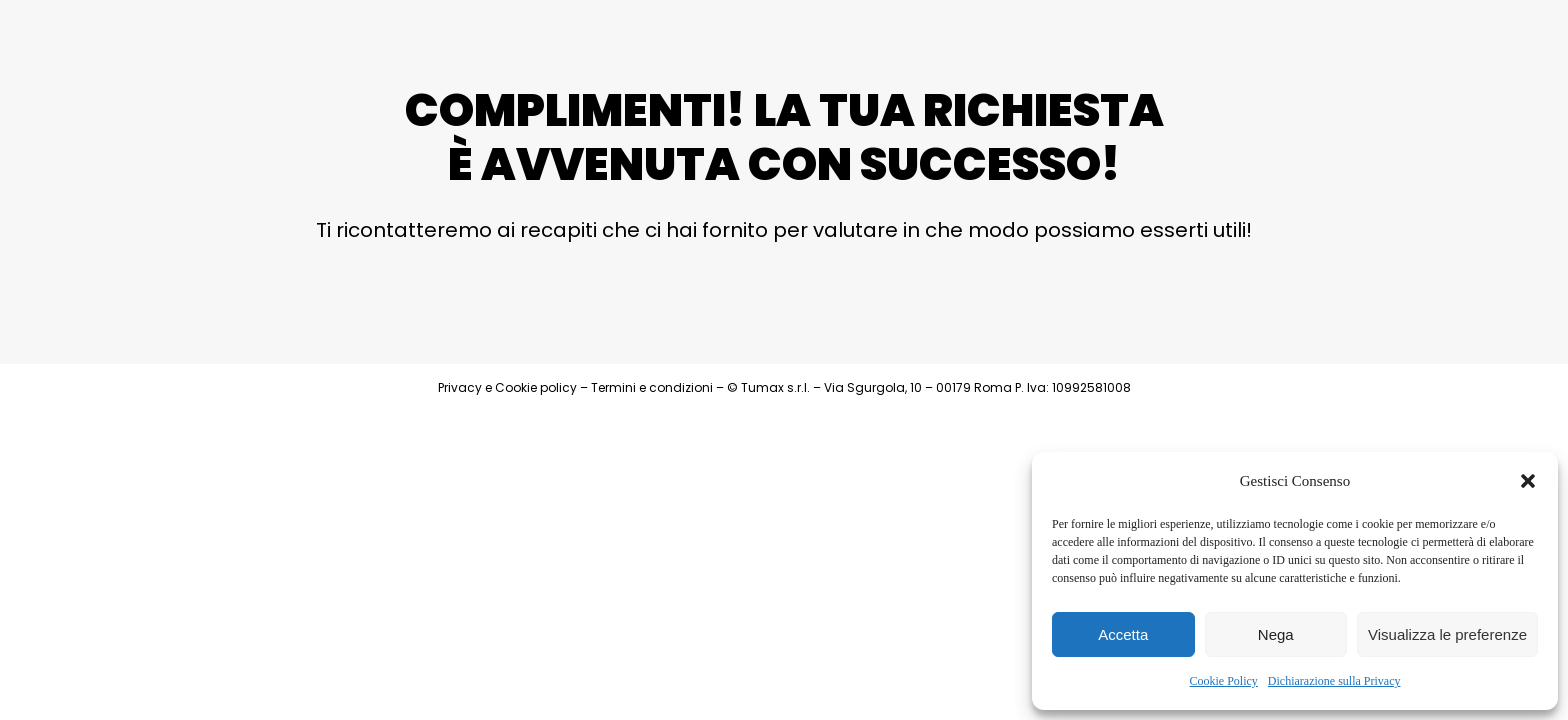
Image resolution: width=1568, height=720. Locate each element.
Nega (1276, 634)
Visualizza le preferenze (1447, 634)
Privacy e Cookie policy (507, 387)
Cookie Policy (1224, 681)
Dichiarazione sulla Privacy (1334, 681)
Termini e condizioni (652, 387)
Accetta (1123, 634)
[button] (1528, 481)
